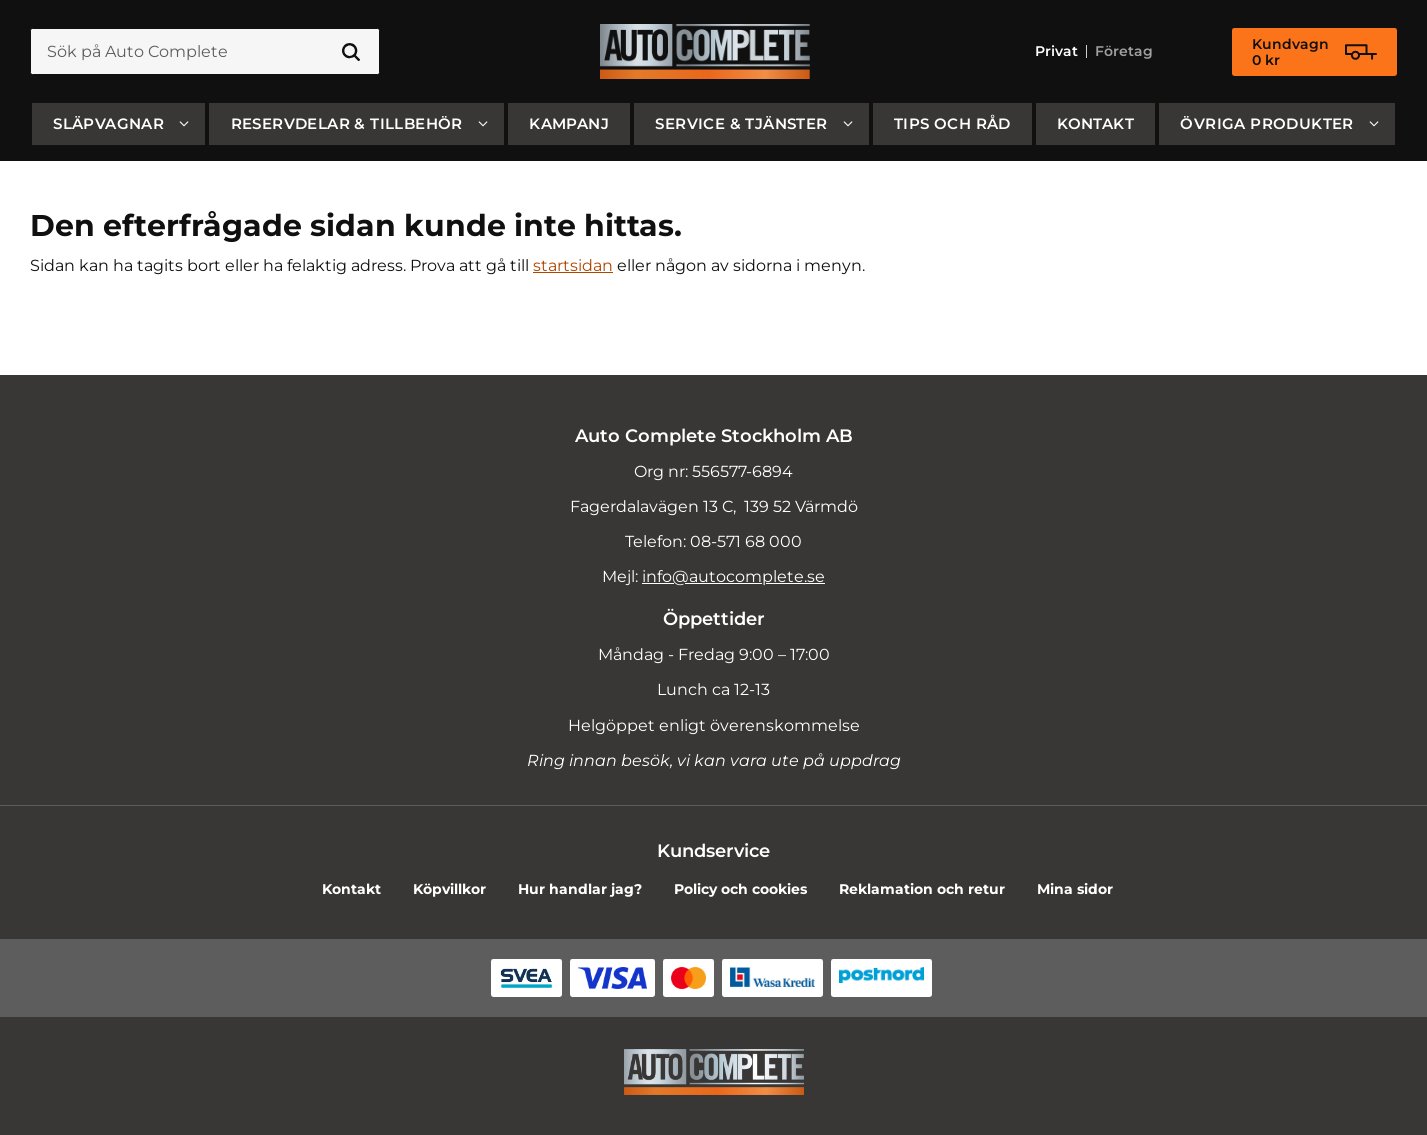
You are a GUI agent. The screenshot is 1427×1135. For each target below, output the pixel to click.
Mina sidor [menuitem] (1075, 889)
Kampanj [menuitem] (569, 123)
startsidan (573, 265)
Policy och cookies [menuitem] (740, 889)
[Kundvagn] (1314, 52)
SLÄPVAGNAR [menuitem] (108, 123)
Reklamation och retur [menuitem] (922, 889)
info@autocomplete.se (733, 576)
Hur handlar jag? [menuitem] (580, 889)
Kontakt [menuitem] (1095, 123)
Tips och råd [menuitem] (952, 123)
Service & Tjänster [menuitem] (741, 123)
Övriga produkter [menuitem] (1266, 123)
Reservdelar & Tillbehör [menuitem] (347, 123)
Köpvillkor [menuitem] (449, 889)
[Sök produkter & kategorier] (205, 52)
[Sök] (351, 52)
